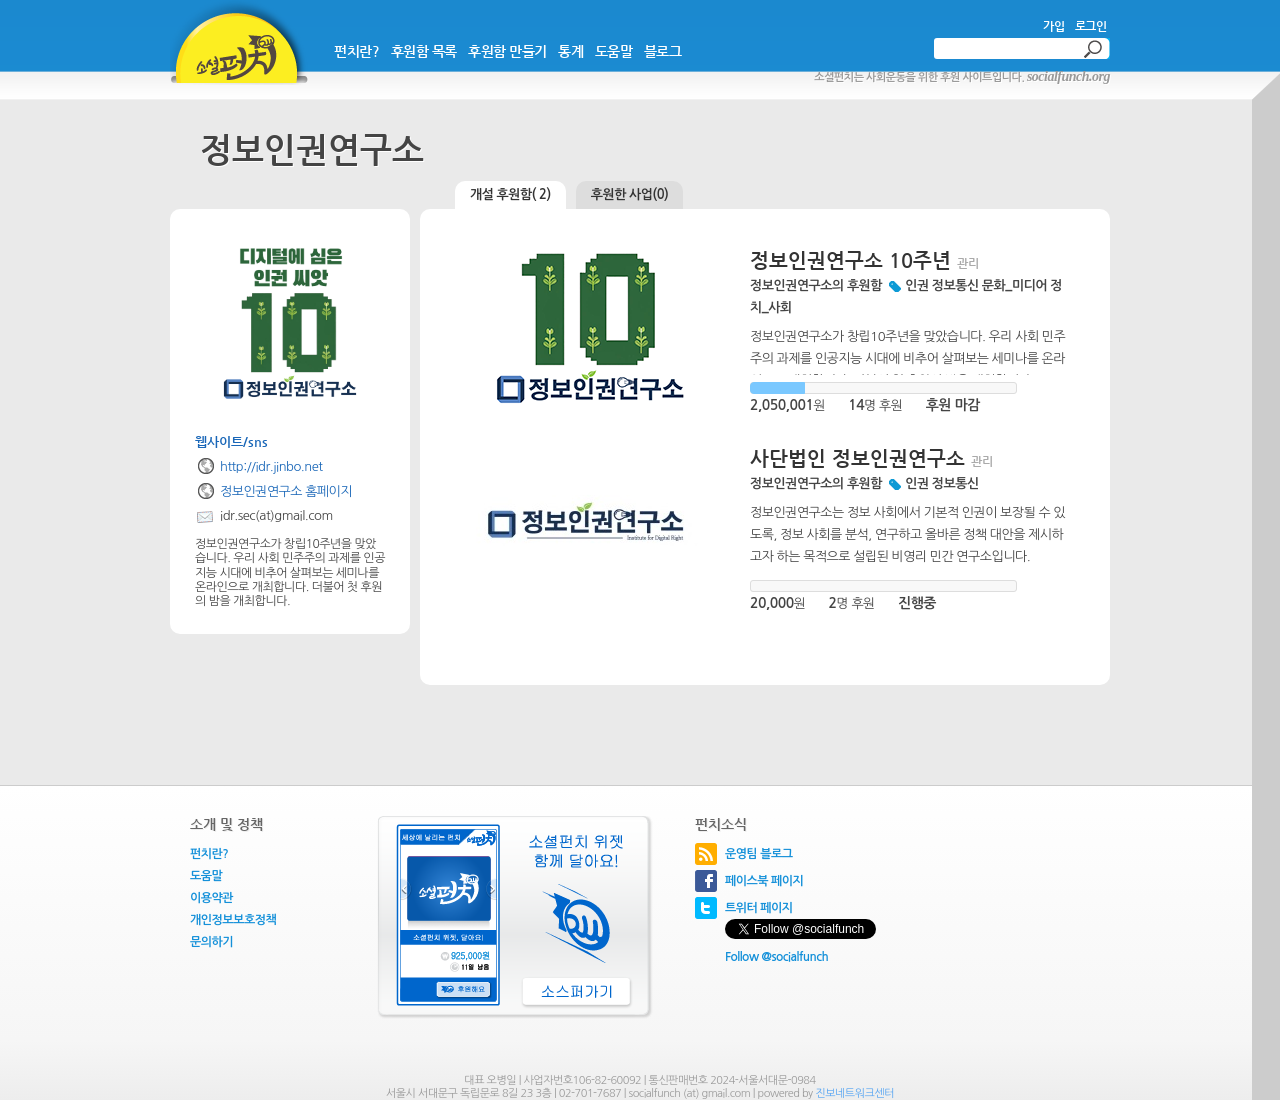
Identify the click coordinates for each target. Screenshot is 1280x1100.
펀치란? (356, 51)
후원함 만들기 (507, 51)
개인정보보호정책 (233, 920)
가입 (1053, 26)
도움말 (614, 51)
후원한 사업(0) (630, 194)
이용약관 (211, 898)
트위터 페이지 (759, 908)
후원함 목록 (424, 51)
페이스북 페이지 (764, 881)
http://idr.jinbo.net (271, 466)
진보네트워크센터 (854, 1093)
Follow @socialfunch (776, 957)
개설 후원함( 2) (510, 194)
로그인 (1091, 26)
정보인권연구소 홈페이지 (286, 491)
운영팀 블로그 (759, 854)
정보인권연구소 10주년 (850, 260)
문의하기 (211, 942)
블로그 (663, 51)
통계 (570, 51)
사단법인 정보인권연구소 (857, 458)
